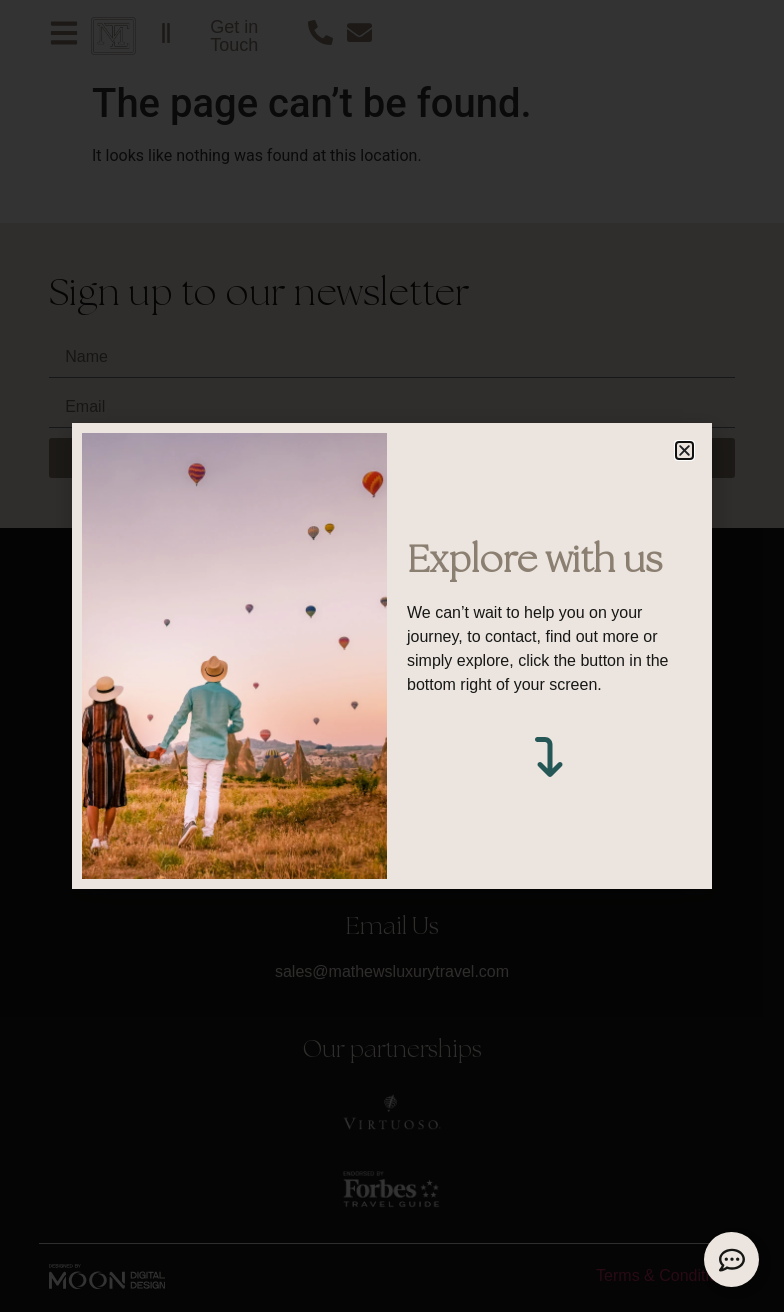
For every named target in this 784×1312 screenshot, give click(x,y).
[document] (392, 656)
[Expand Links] (731, 1259)
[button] (684, 450)
